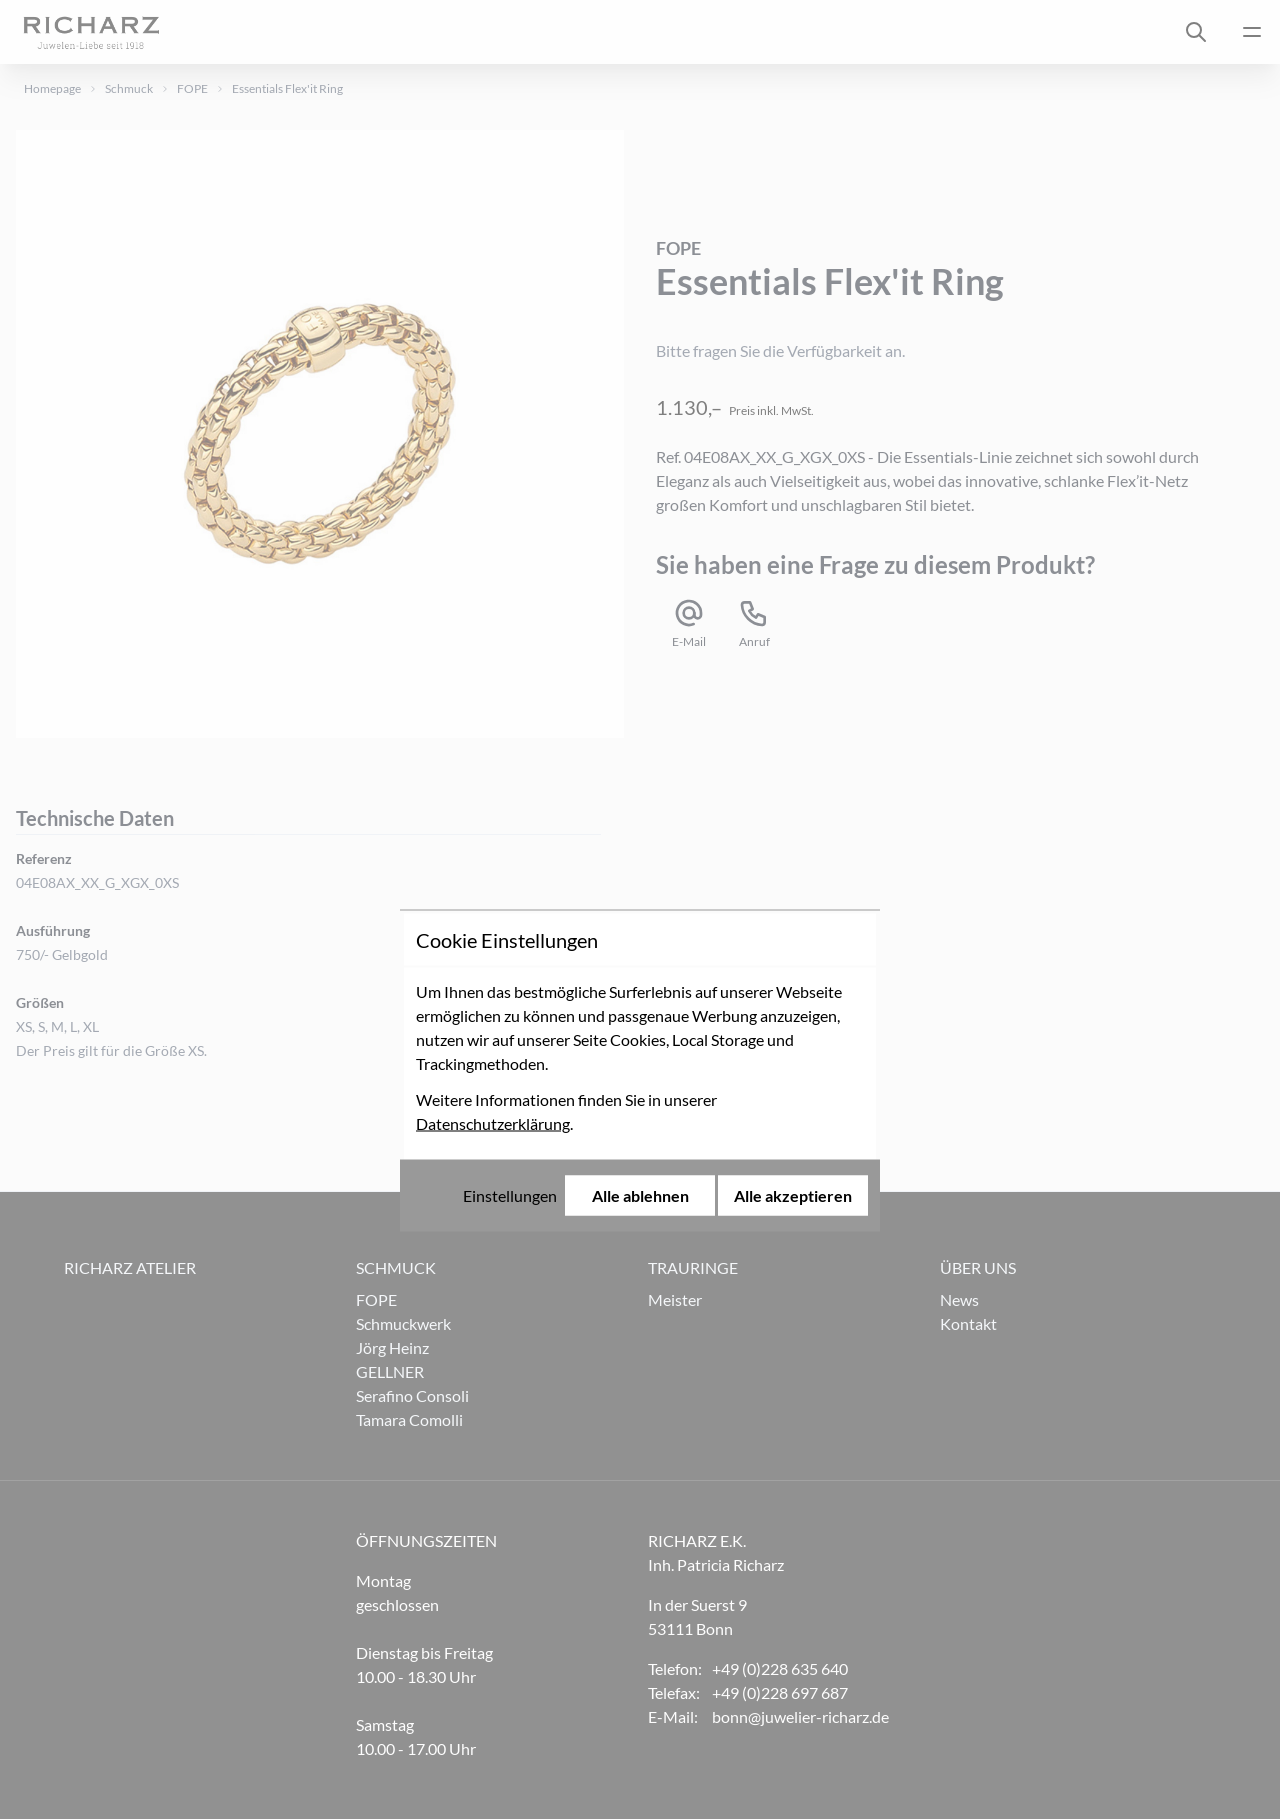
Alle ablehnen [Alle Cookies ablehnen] (640, 1034)
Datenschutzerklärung (493, 962)
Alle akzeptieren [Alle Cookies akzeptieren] (793, 1034)
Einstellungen (510, 1034)
